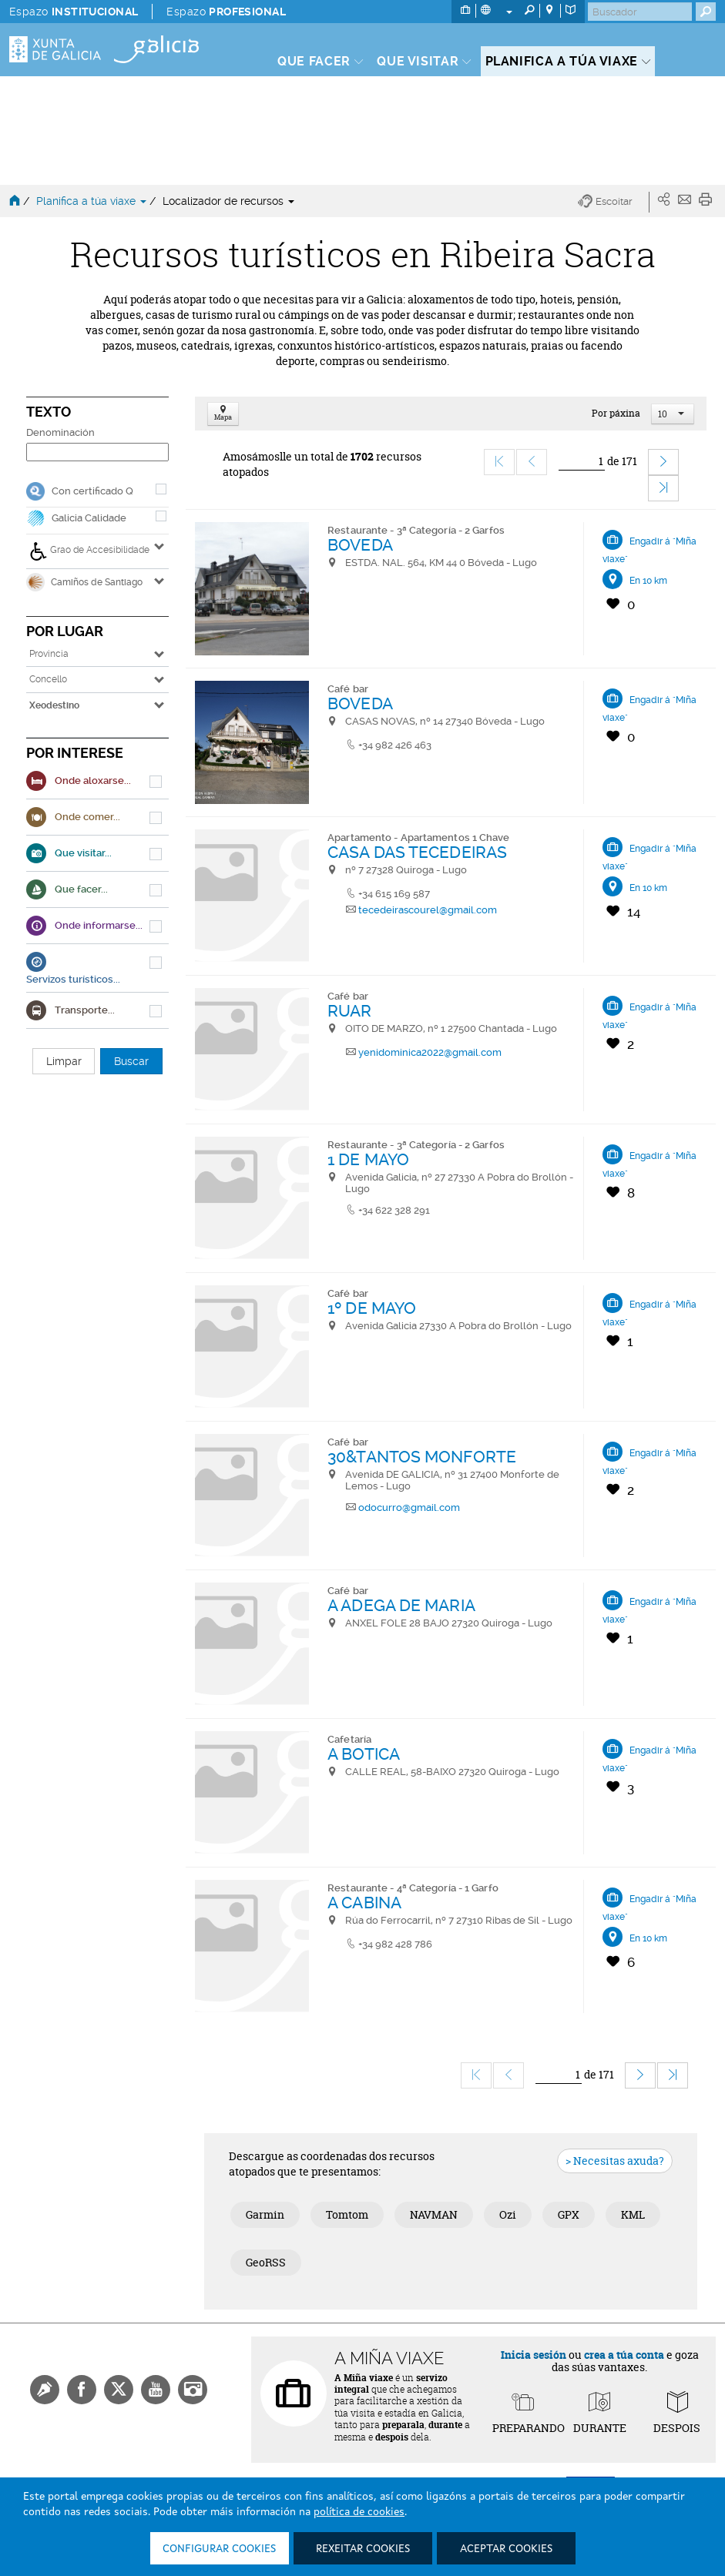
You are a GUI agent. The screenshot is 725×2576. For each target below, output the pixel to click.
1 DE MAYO (368, 1159)
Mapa (223, 414)
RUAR (349, 1010)
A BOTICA (363, 1754)
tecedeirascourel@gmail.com (427, 910)
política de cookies (359, 2512)
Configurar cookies (219, 2549)
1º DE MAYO (371, 1308)
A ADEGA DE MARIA (401, 1605)
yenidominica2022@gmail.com (430, 1052)
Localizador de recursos (228, 201)
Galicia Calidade (89, 518)
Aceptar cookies (506, 2549)
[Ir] (582, 462)
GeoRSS (266, 2262)
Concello (48, 679)
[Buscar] (640, 11)
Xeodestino (54, 705)
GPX (568, 2214)
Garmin (265, 2214)
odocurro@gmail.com (409, 1507)
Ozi (507, 2214)
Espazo (73, 11)
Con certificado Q (92, 491)
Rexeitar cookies (363, 2549)
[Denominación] (97, 452)
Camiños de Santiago (84, 582)
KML (633, 2214)
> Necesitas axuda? (615, 2160)
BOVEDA (360, 544)
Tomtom (347, 2214)
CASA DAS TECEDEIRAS (417, 852)
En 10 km (648, 580)
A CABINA (364, 1902)
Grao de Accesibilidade (89, 551)
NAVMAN (434, 2214)
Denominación (60, 432)
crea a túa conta (624, 2354)
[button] (613, 202)
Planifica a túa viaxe (92, 201)
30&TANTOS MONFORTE (421, 1456)
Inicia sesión (533, 2354)
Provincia (49, 653)
